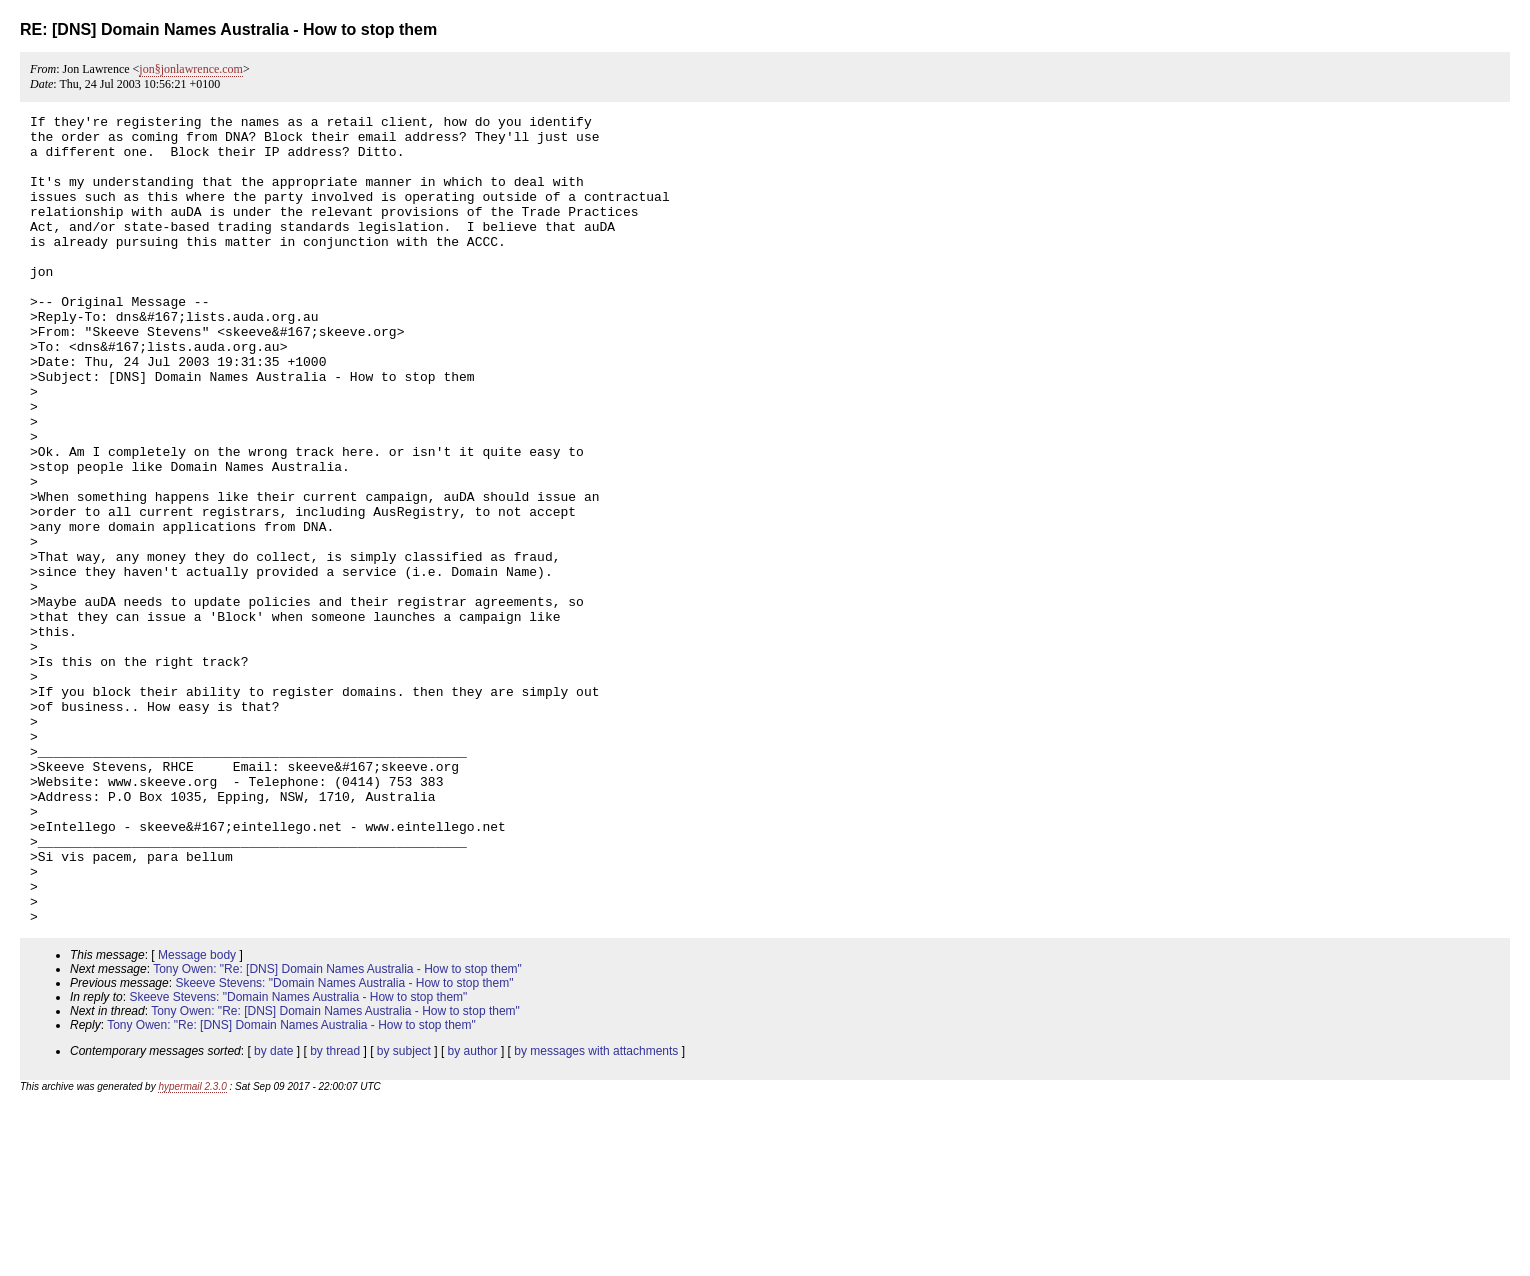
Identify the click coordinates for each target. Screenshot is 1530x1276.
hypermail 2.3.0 (192, 1248)
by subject (404, 1213)
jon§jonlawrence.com (191, 69)
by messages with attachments (596, 1213)
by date (273, 1213)
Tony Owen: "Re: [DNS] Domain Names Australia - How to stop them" (337, 1131)
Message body (197, 1117)
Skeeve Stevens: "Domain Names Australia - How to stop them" (344, 1145)
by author (473, 1213)
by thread (335, 1213)
